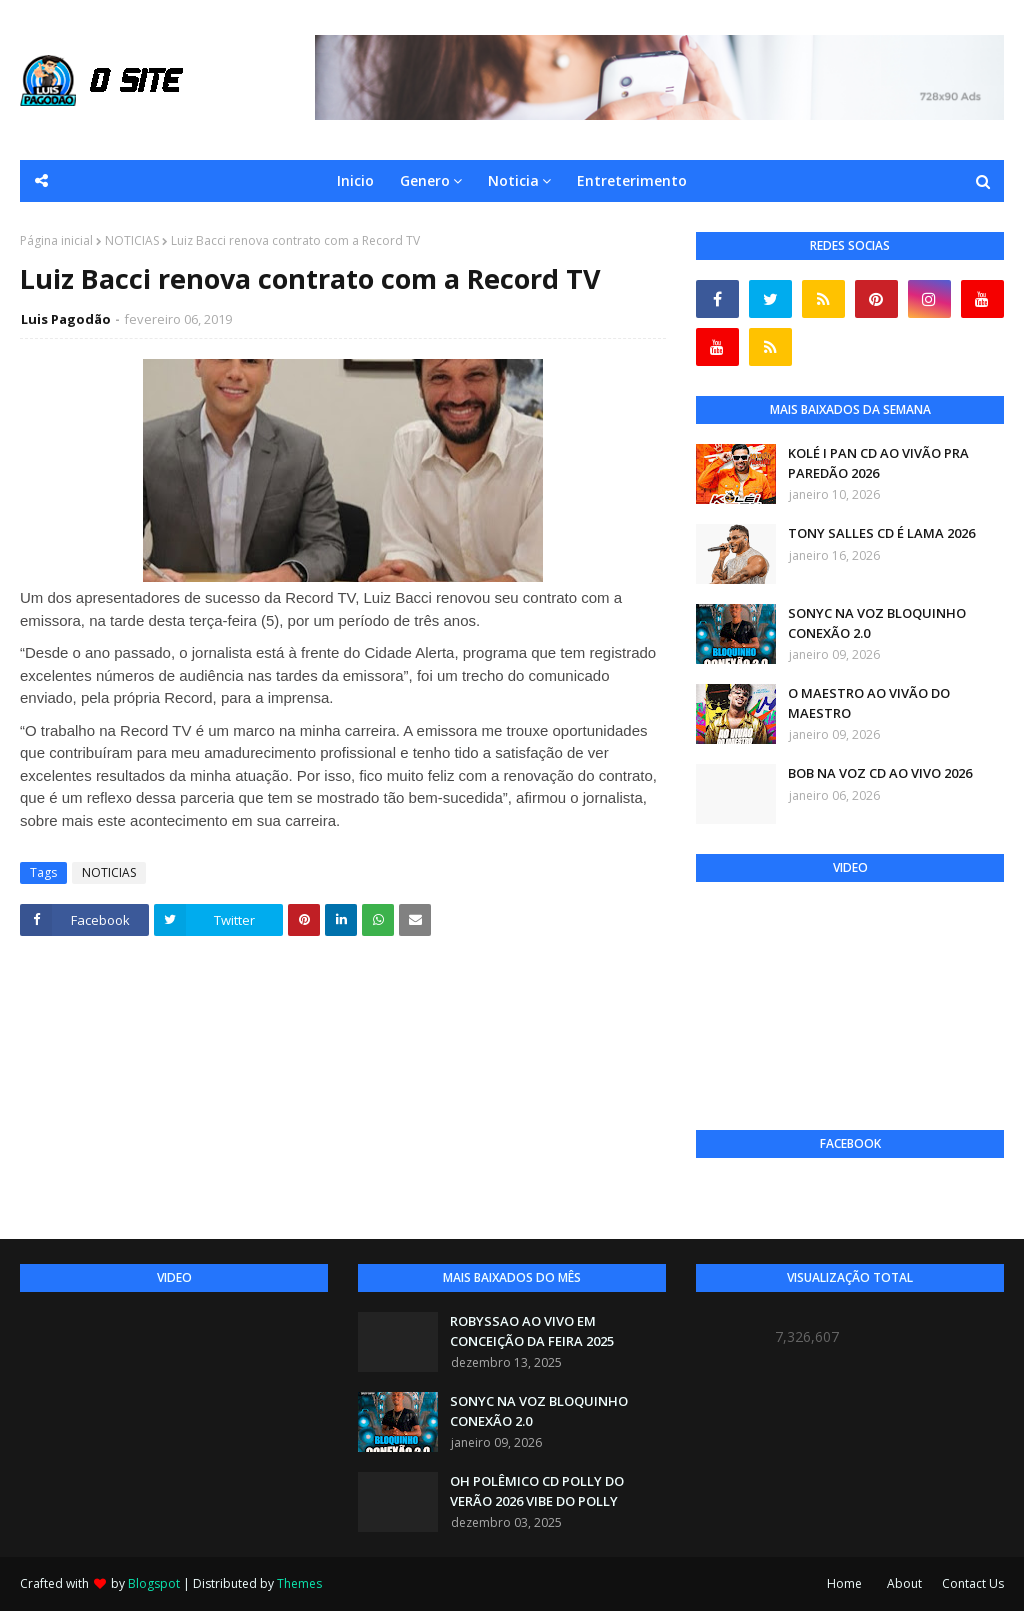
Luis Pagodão (66, 319)
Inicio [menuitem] (355, 180)
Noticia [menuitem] (513, 180)
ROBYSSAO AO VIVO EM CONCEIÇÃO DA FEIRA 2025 (532, 1331)
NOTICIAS (132, 240)
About (904, 1583)
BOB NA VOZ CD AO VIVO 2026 (880, 773)
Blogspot (154, 1583)
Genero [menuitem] (425, 180)
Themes (299, 1583)
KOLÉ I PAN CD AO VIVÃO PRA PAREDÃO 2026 (878, 463)
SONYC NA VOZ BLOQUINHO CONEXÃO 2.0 (877, 623)
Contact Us (973, 1583)
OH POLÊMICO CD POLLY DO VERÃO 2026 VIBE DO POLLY (537, 1491)
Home (844, 1583)
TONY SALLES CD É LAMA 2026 (881, 533)
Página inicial (56, 240)
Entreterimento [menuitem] (632, 180)
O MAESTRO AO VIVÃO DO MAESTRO (869, 703)
